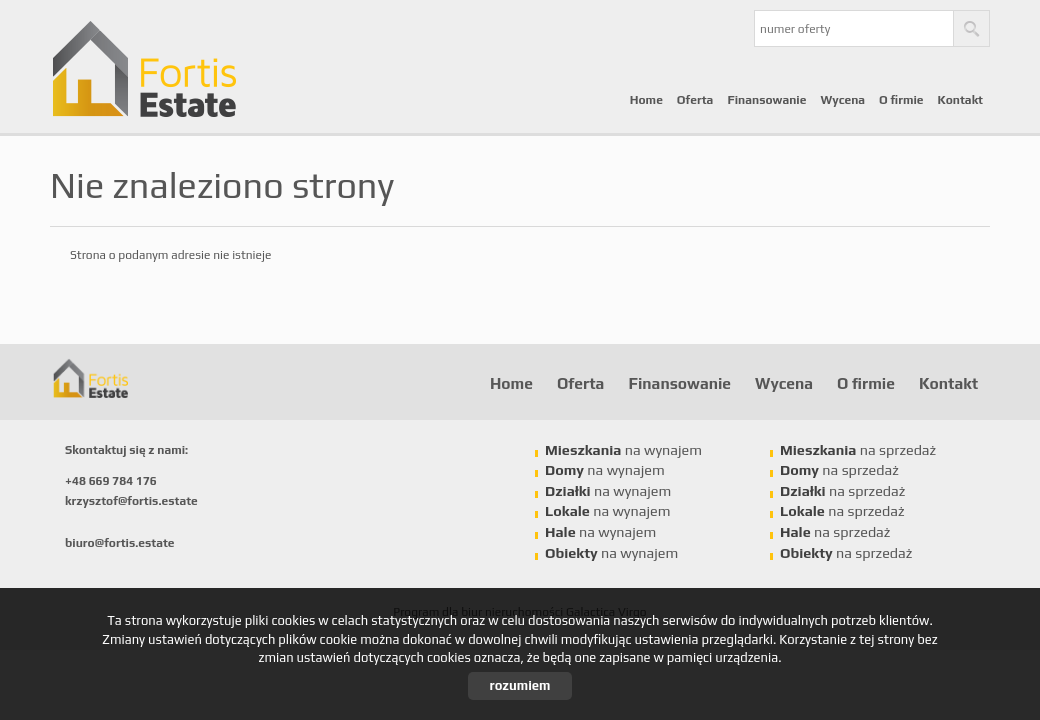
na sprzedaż (858, 450)
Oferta (695, 100)
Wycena (842, 100)
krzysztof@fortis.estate (131, 501)
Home (646, 100)
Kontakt (960, 100)
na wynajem (623, 450)
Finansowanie (766, 100)
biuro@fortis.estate (120, 543)
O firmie (901, 100)
